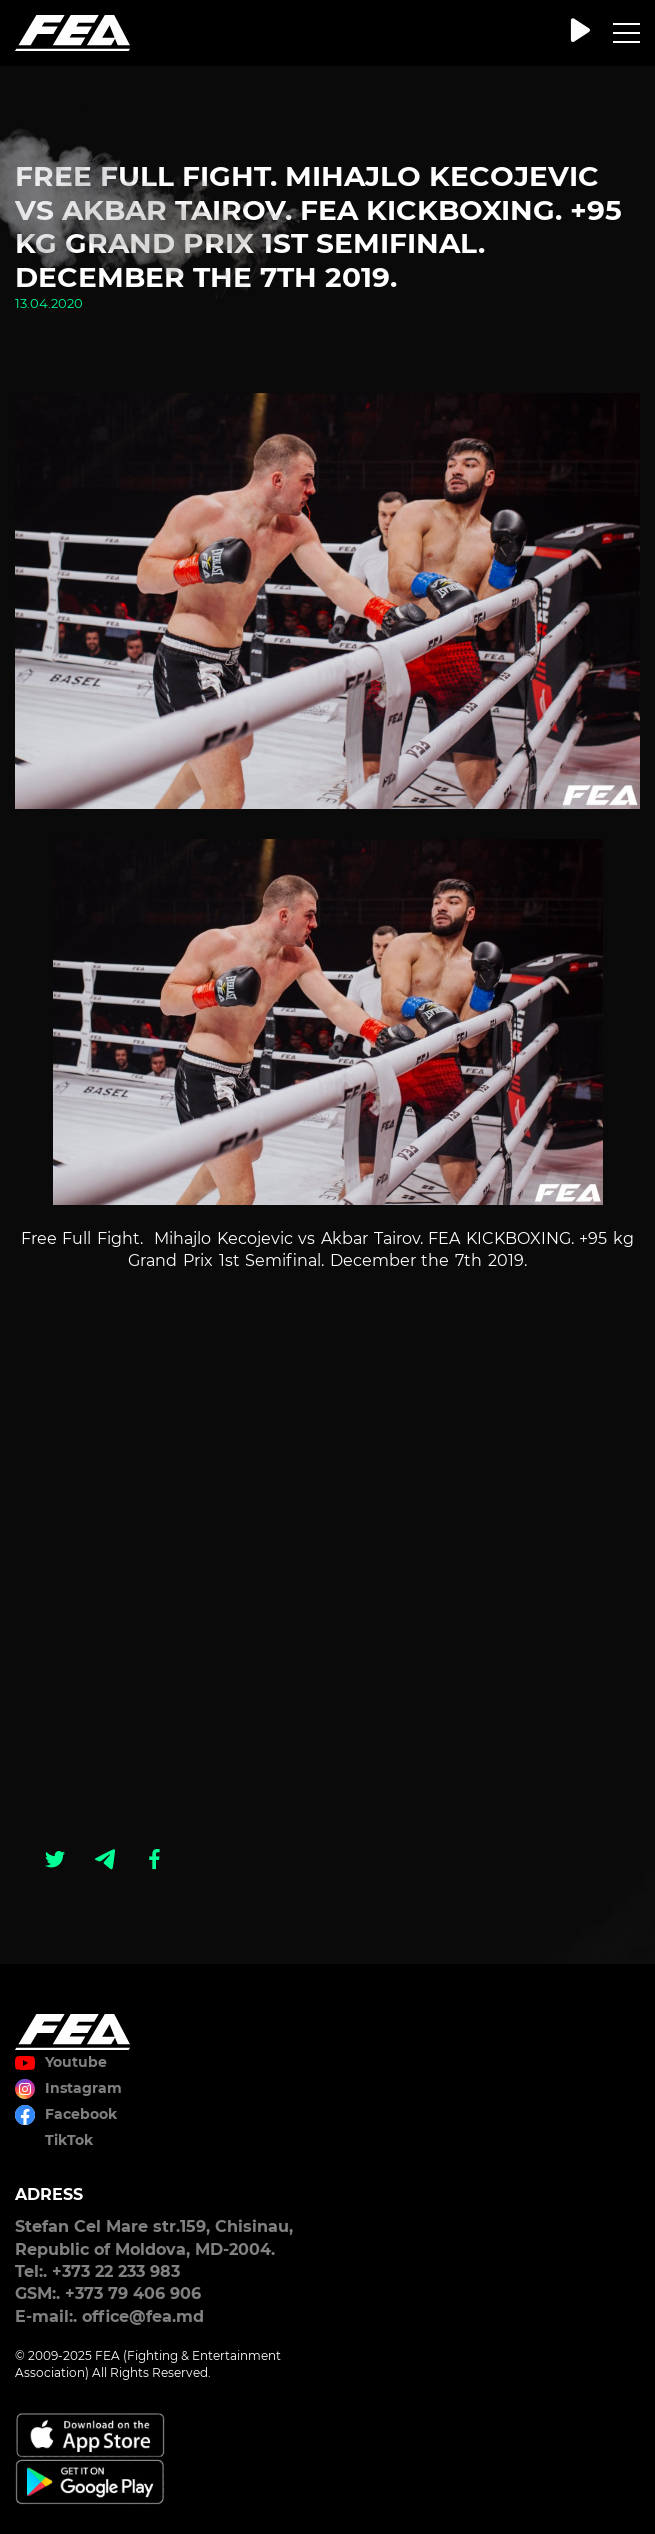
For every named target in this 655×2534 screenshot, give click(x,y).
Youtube (76, 2062)
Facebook (81, 2114)
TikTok (69, 2140)
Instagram (83, 2088)
